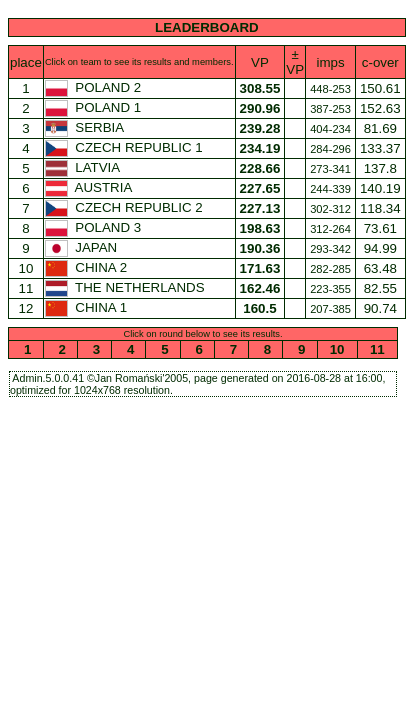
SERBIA (86, 127)
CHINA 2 (88, 267)
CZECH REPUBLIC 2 (126, 207)
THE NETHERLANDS (126, 287)
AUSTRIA (90, 187)
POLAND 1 (95, 107)
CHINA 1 (88, 307)
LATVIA (84, 167)
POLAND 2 (95, 87)
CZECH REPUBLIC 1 (126, 147)
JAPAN (83, 247)
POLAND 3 (95, 227)
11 (377, 349)
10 (337, 349)
